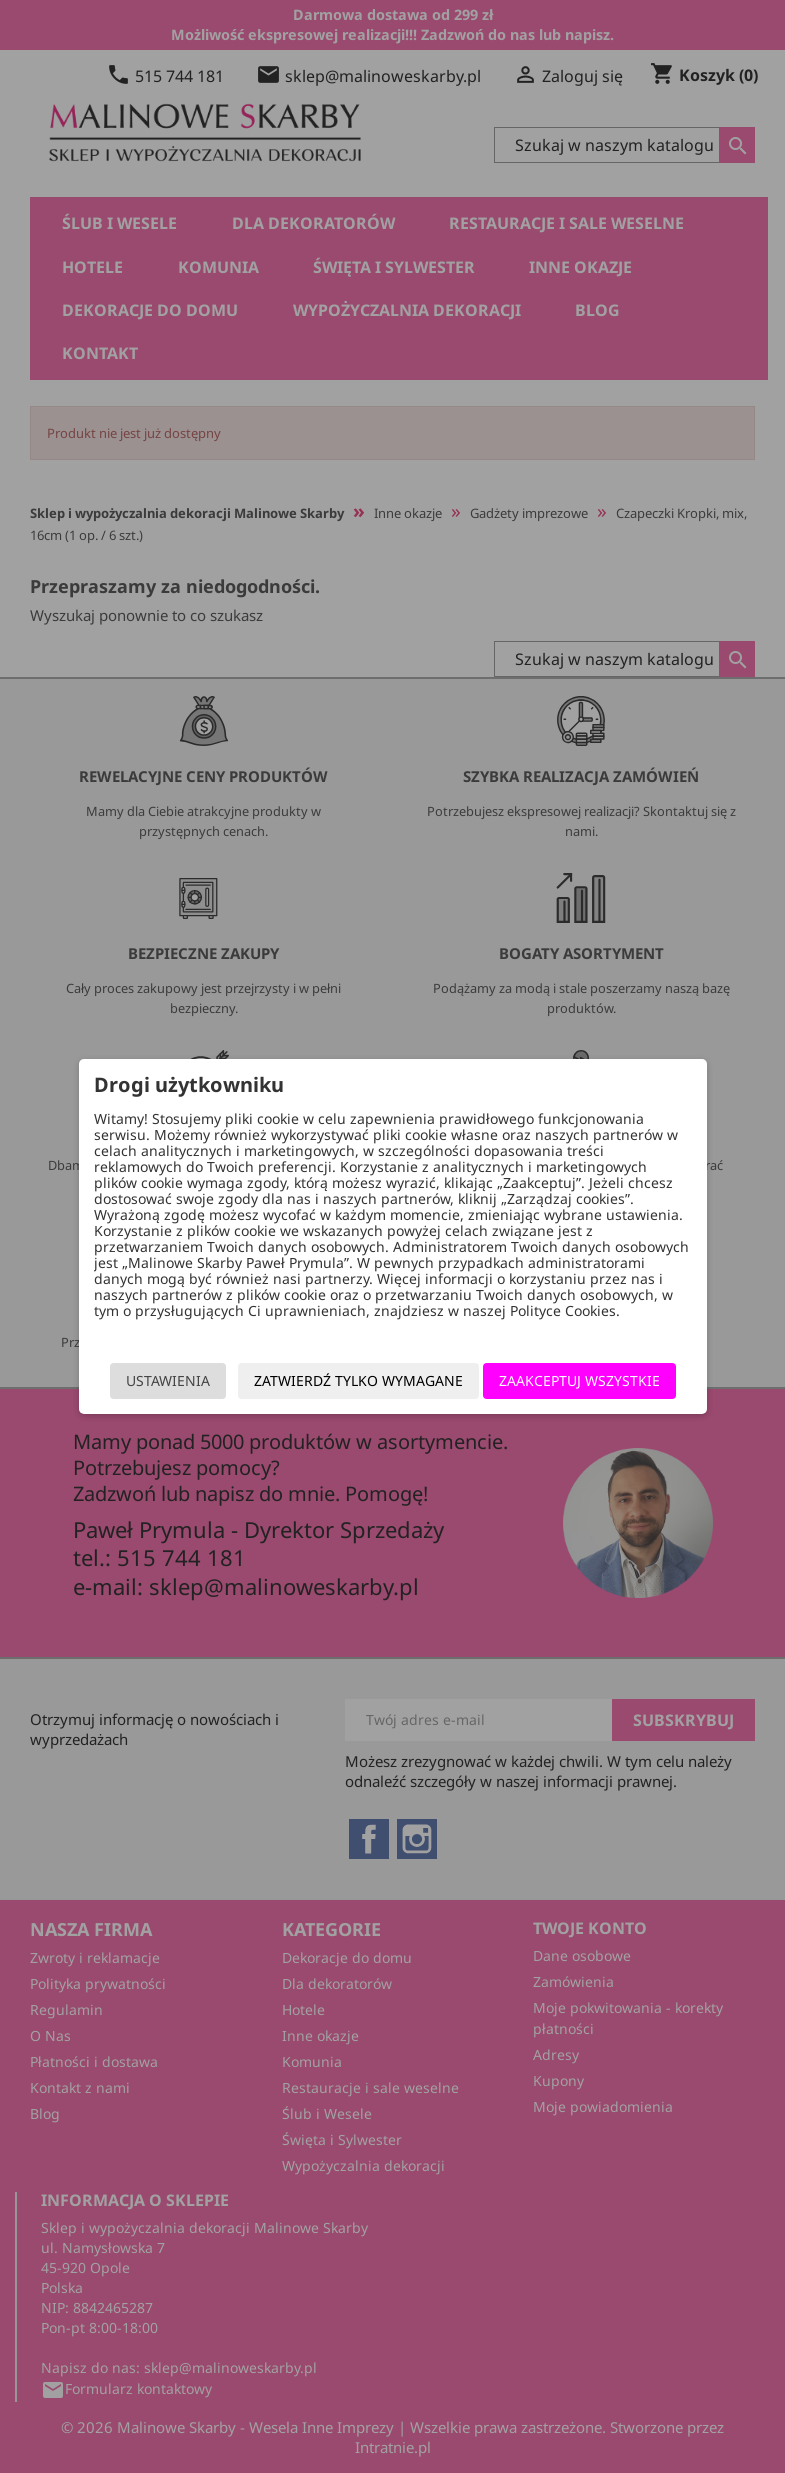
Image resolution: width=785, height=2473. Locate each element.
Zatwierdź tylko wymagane (358, 1380)
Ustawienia (168, 1380)
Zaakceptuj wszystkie (579, 1380)
